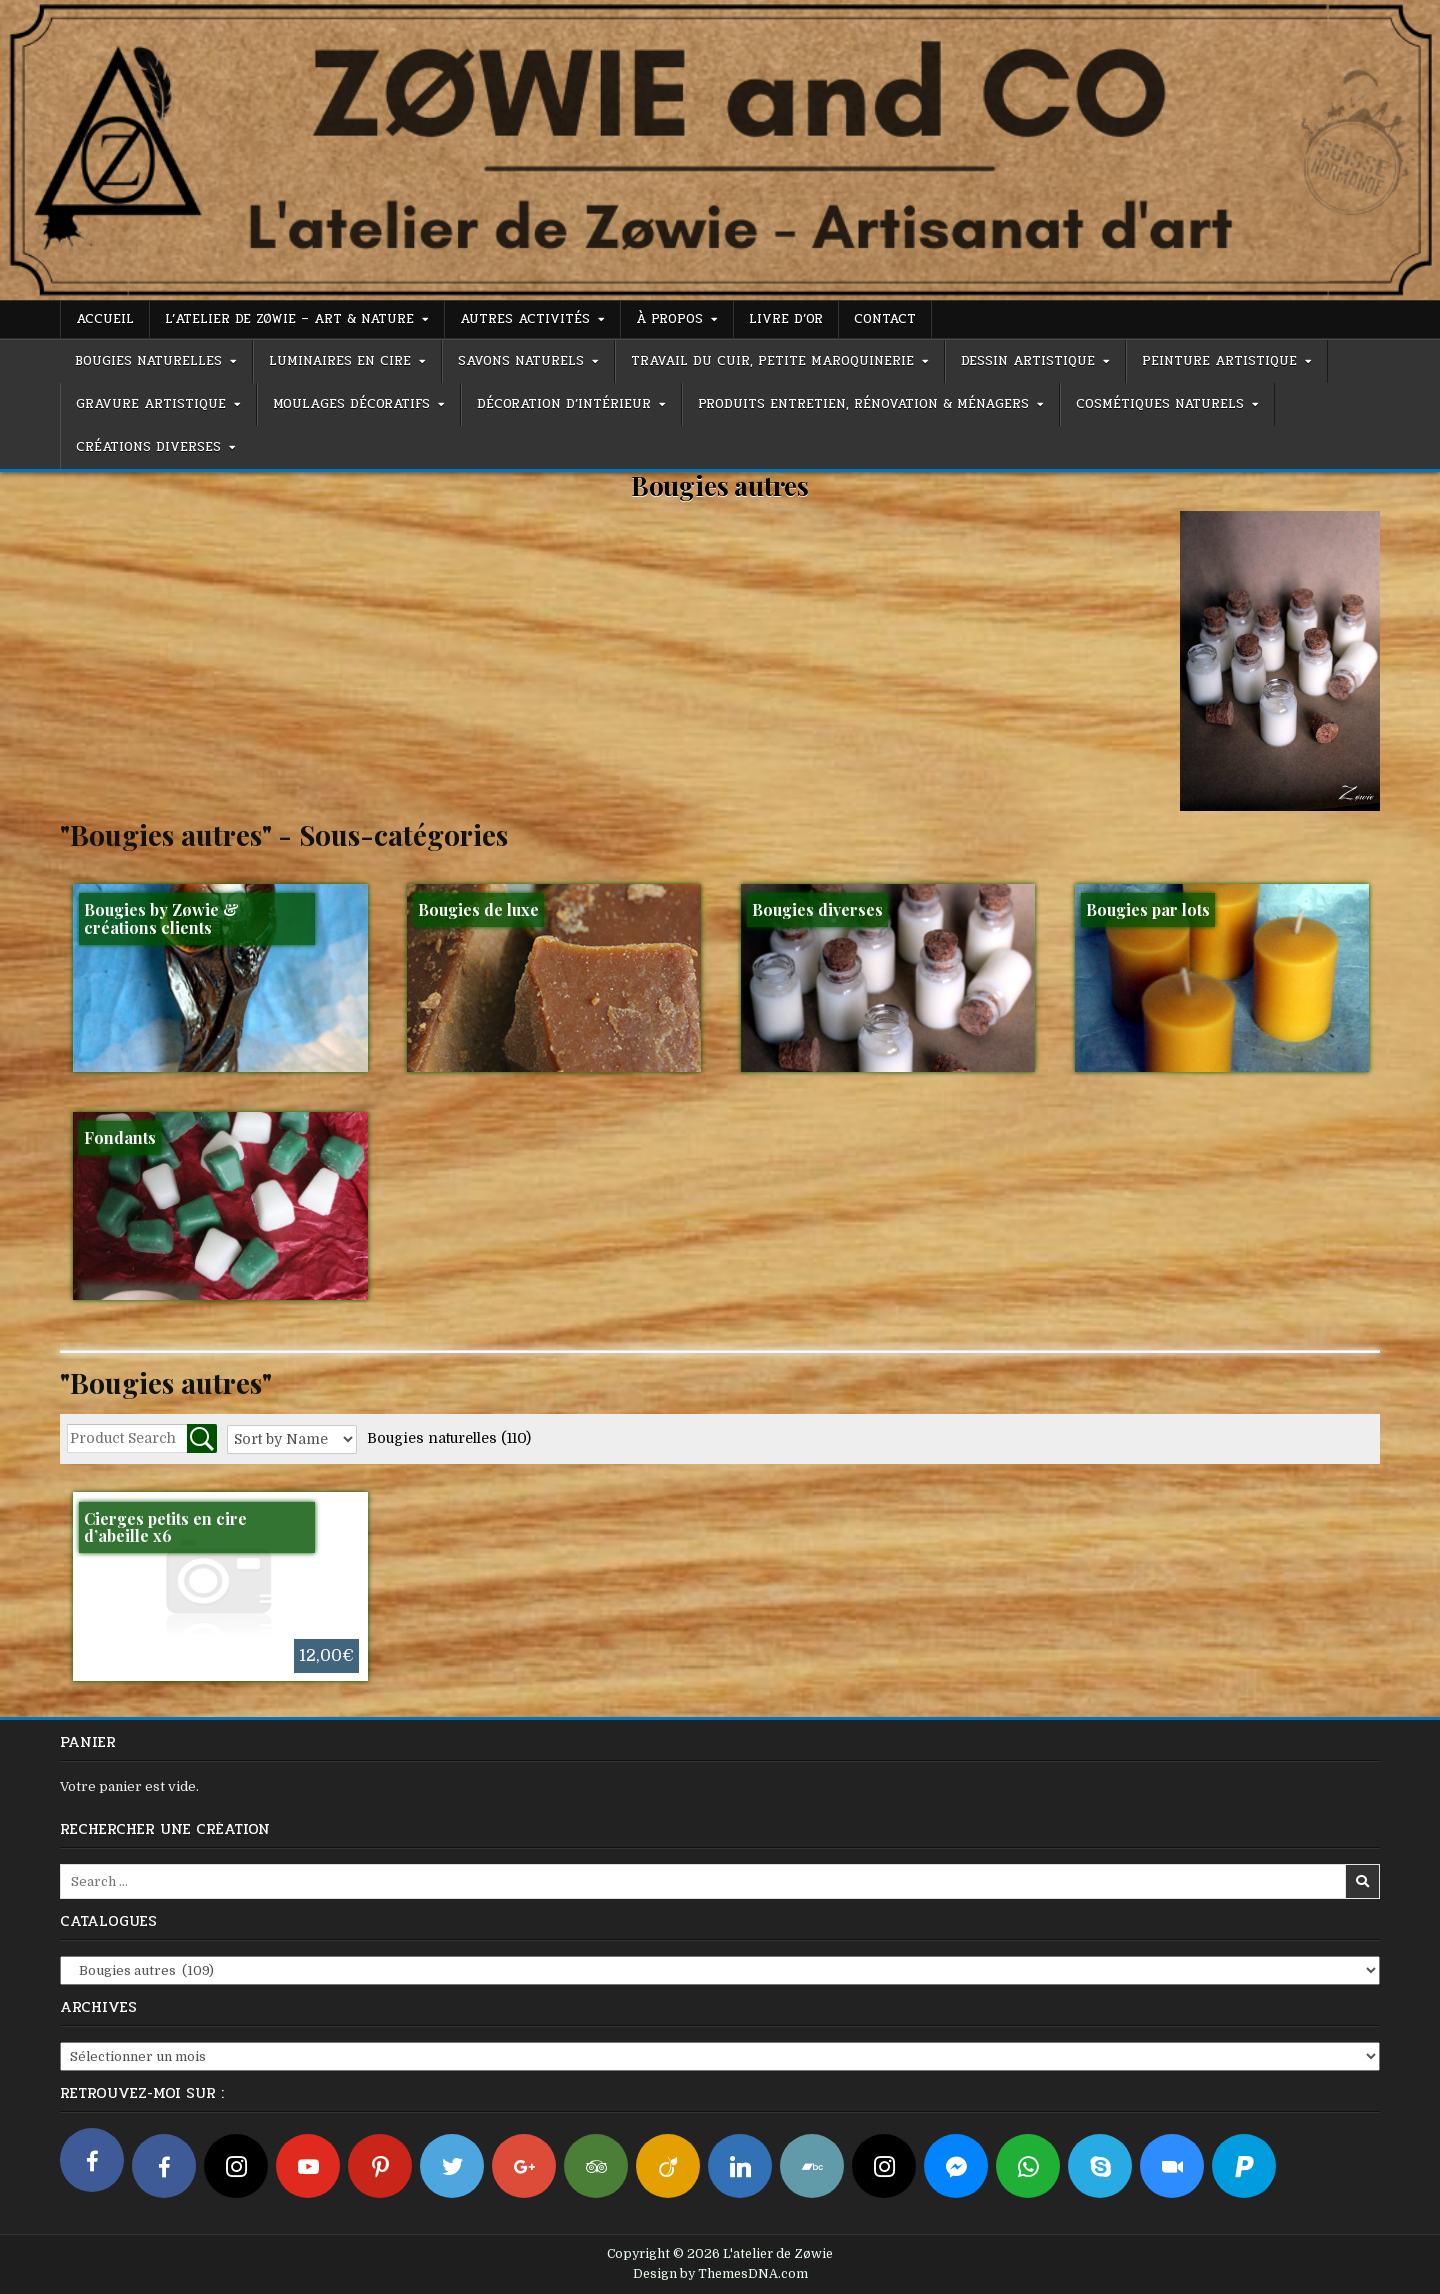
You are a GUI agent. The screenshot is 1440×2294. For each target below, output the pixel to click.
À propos (669, 319)
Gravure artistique (151, 404)
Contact (885, 319)
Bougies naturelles (148, 361)
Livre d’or (786, 319)
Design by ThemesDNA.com (720, 2274)
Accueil (105, 319)
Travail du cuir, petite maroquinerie (772, 361)
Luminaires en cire (340, 361)
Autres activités (525, 319)
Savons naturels (521, 361)
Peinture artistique (1219, 361)
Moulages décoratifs (351, 404)
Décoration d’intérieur (564, 404)
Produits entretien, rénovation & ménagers (863, 404)
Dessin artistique (1028, 361)
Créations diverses (148, 447)
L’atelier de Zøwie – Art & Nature (289, 319)
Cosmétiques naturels (1160, 404)
